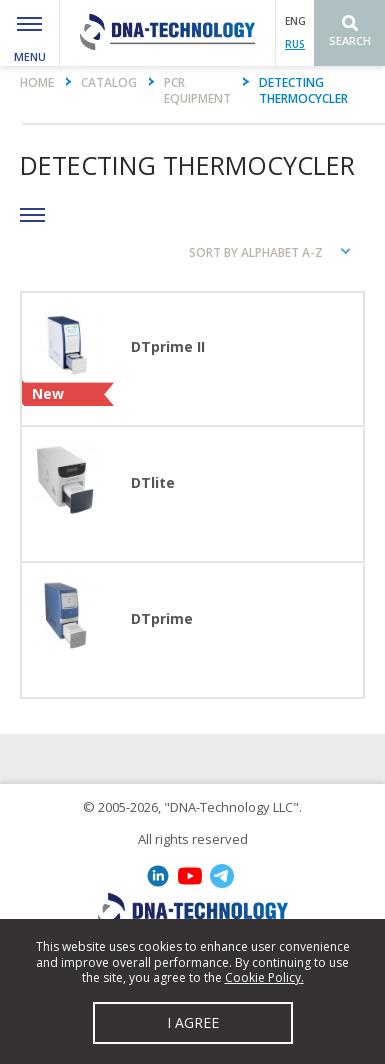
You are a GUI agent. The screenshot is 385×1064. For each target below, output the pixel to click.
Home (37, 82)
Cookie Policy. (264, 977)
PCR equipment (197, 90)
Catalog (109, 82)
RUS (295, 44)
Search (350, 40)
